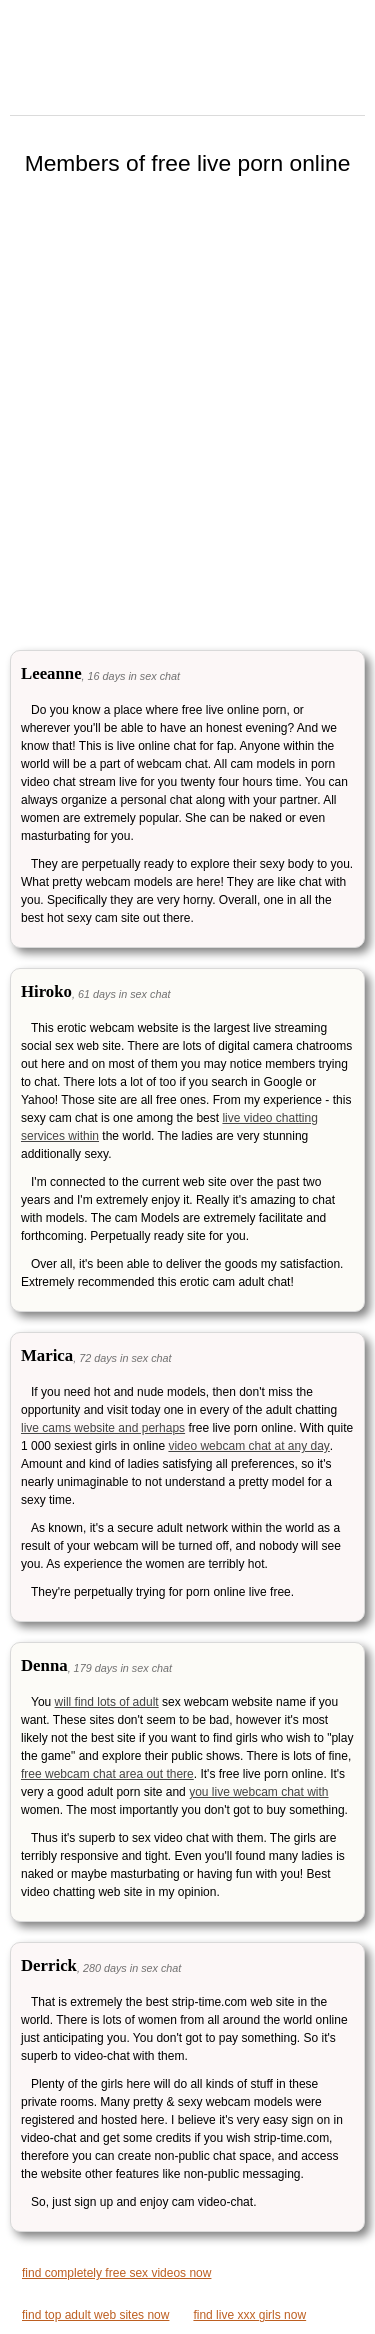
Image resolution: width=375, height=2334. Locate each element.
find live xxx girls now (249, 2315)
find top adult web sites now (95, 2315)
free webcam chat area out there (107, 1774)
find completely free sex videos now (116, 2273)
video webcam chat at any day (248, 1446)
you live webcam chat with (258, 1792)
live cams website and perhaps (103, 1428)
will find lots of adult (107, 1702)
